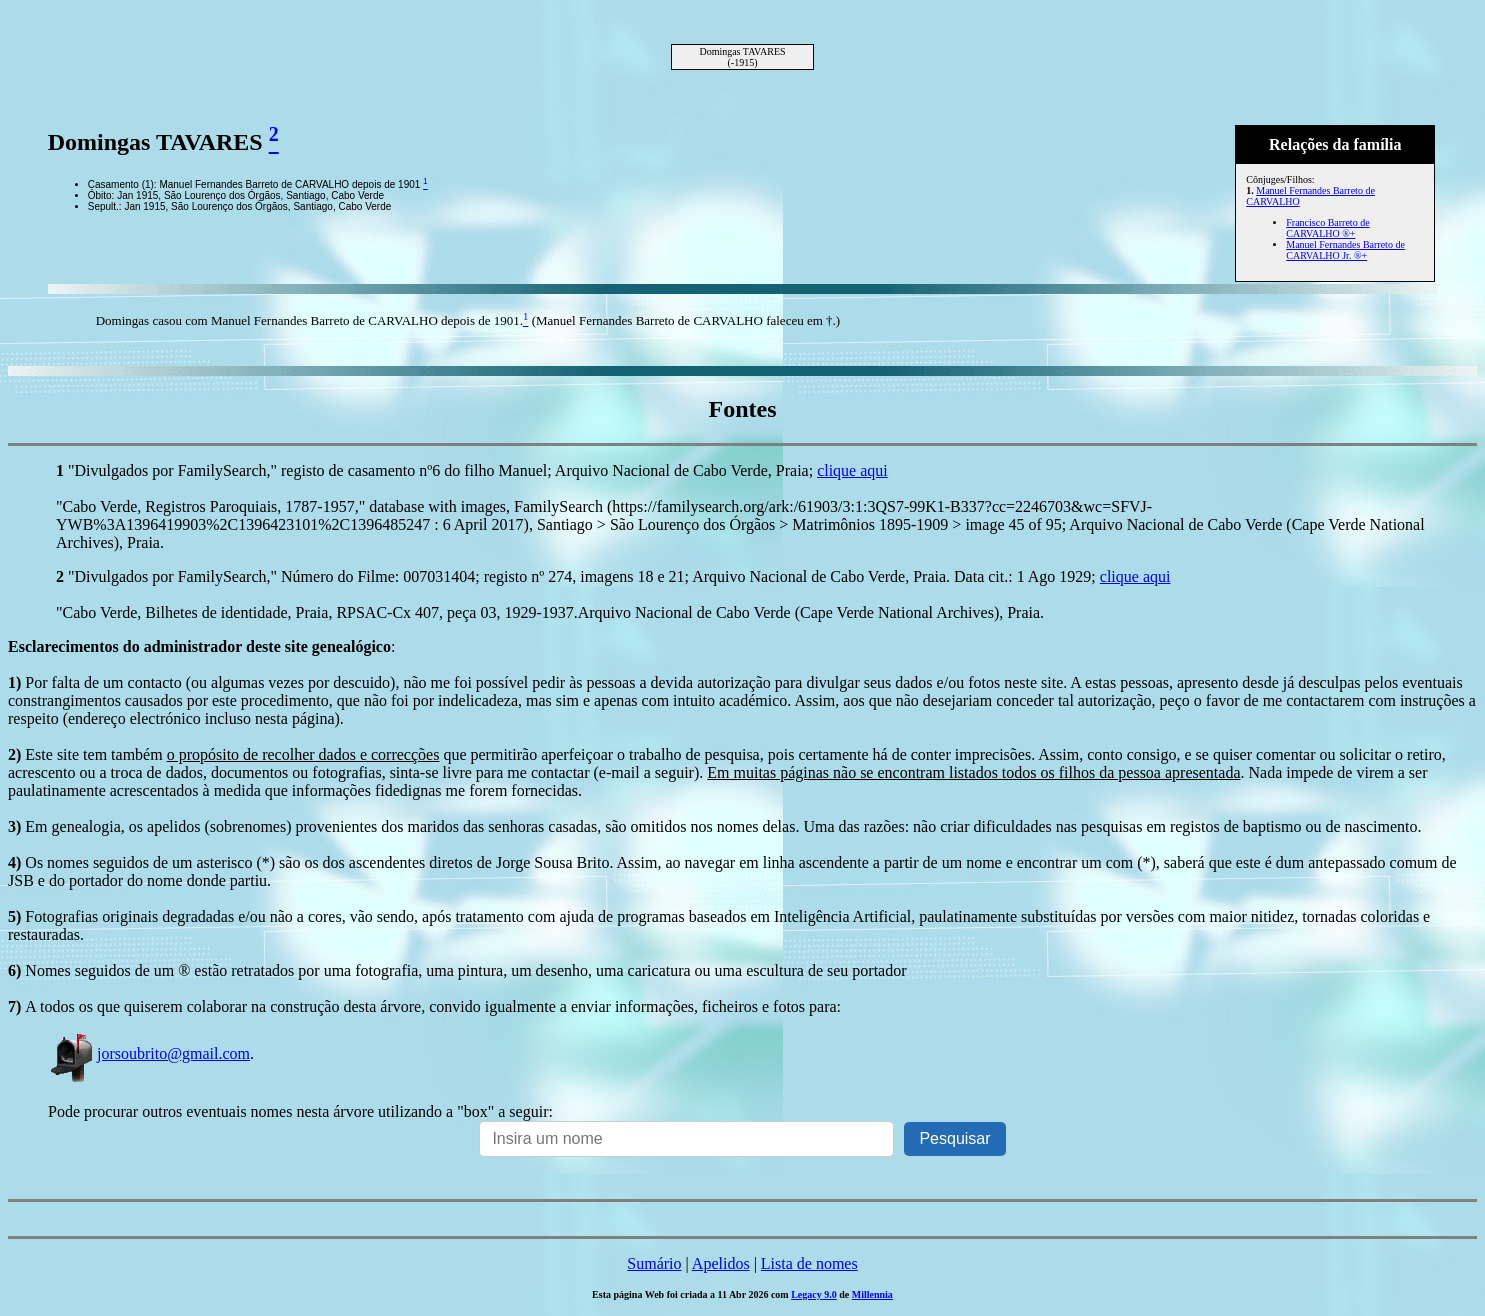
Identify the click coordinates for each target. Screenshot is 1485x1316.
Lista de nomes (809, 1263)
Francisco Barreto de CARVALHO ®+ (1327, 228)
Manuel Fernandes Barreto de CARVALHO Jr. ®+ (1345, 250)
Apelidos (721, 1263)
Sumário (654, 1263)
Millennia (872, 1294)
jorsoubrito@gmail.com (149, 1053)
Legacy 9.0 (814, 1294)
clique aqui (852, 470)
